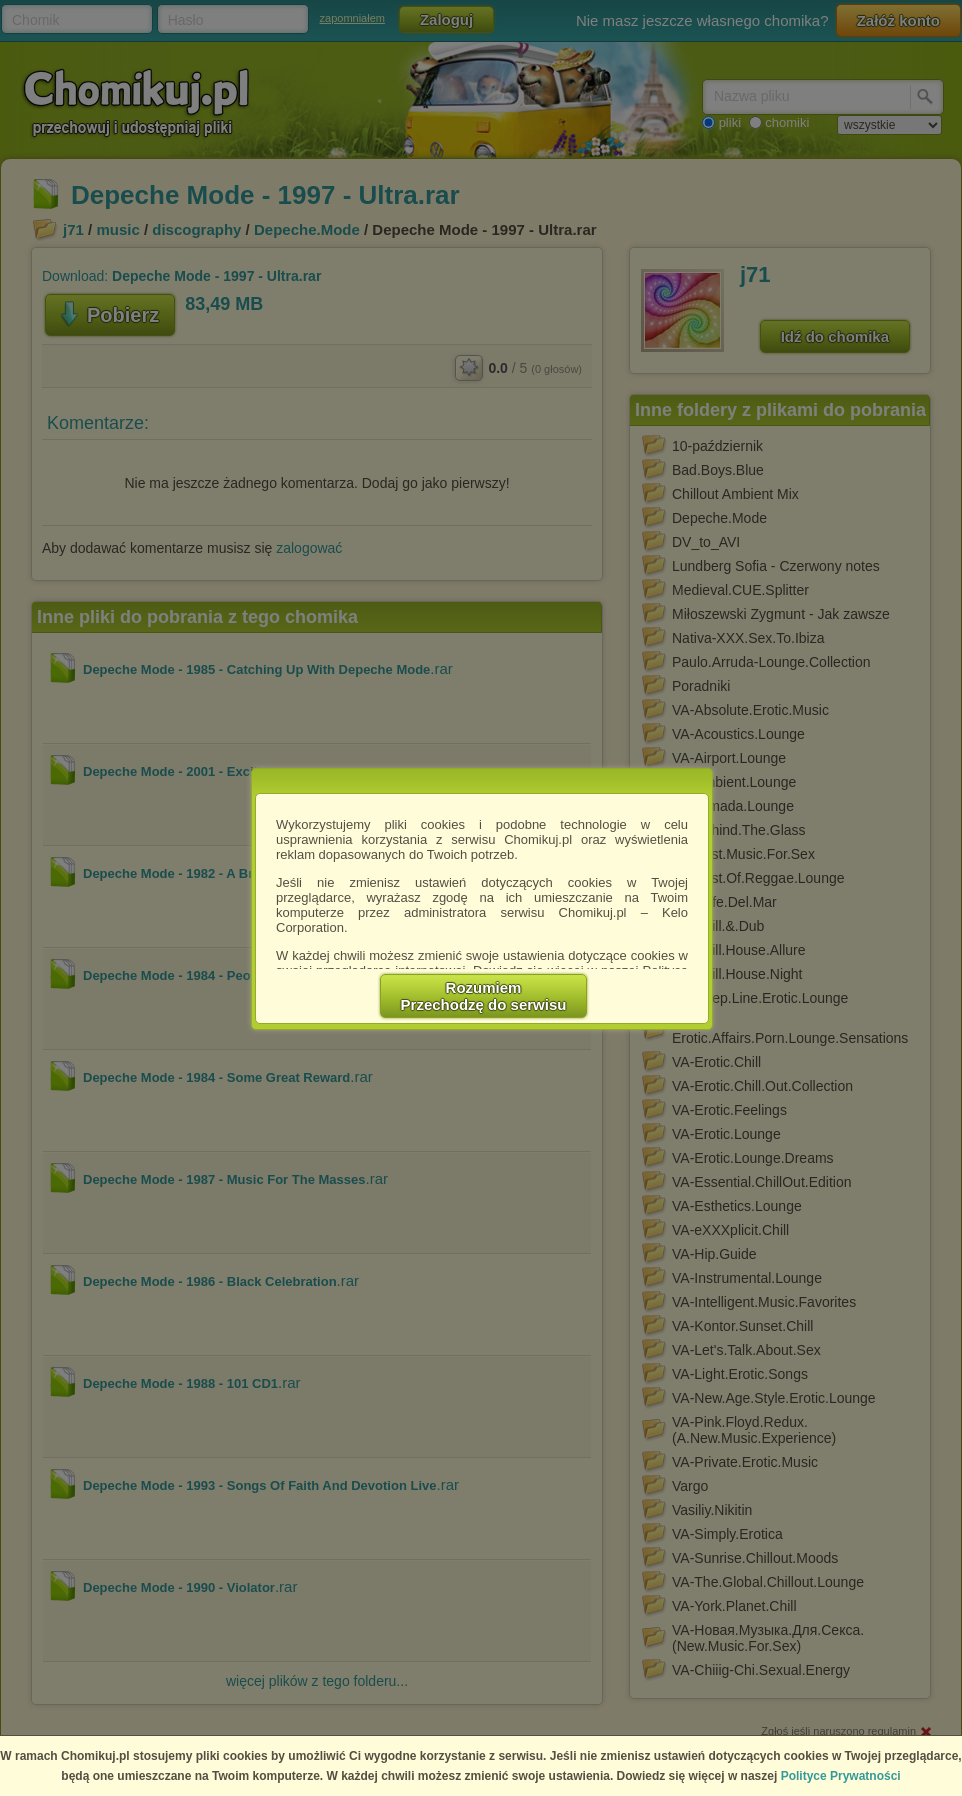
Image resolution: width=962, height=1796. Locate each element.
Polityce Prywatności (841, 1776)
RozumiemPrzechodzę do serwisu (484, 996)
